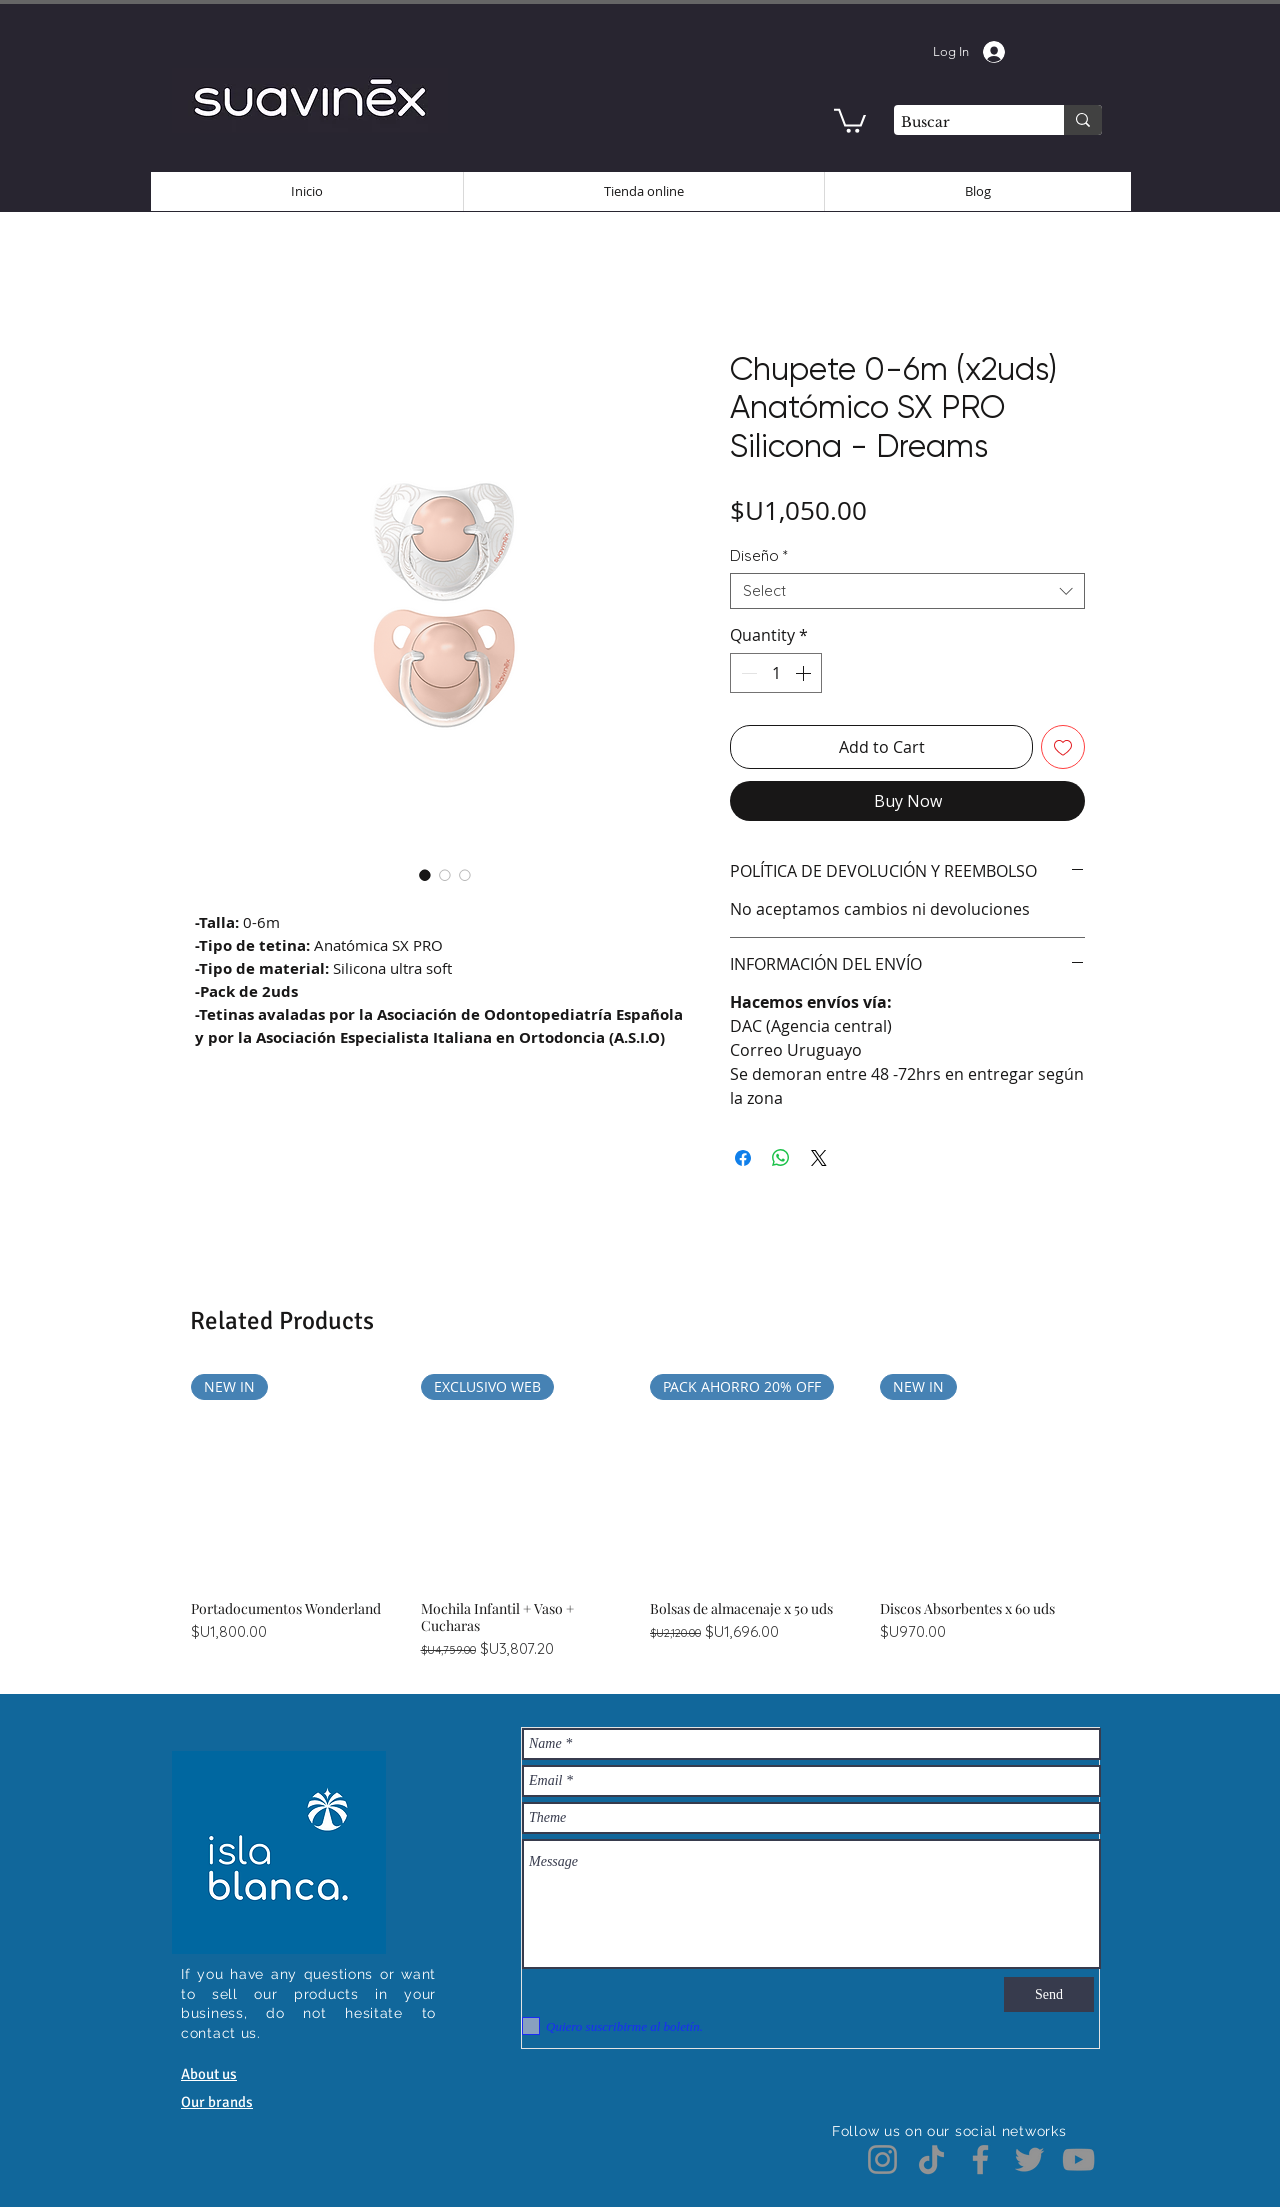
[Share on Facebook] (743, 1158)
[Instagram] (882, 2159)
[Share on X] (819, 1158)
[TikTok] (931, 2159)
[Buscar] (961, 123)
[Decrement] (747, 673)
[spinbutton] (776, 673)
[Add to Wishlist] (1063, 747)
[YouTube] (1078, 2159)
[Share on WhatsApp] (781, 1158)
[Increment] (805, 673)
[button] (850, 119)
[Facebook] (980, 2159)
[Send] (1049, 1994)
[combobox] (907, 591)
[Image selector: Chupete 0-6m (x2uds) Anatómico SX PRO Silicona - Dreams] (425, 875)
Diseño (759, 556)
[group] (640, 1517)
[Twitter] (1029, 2159)
